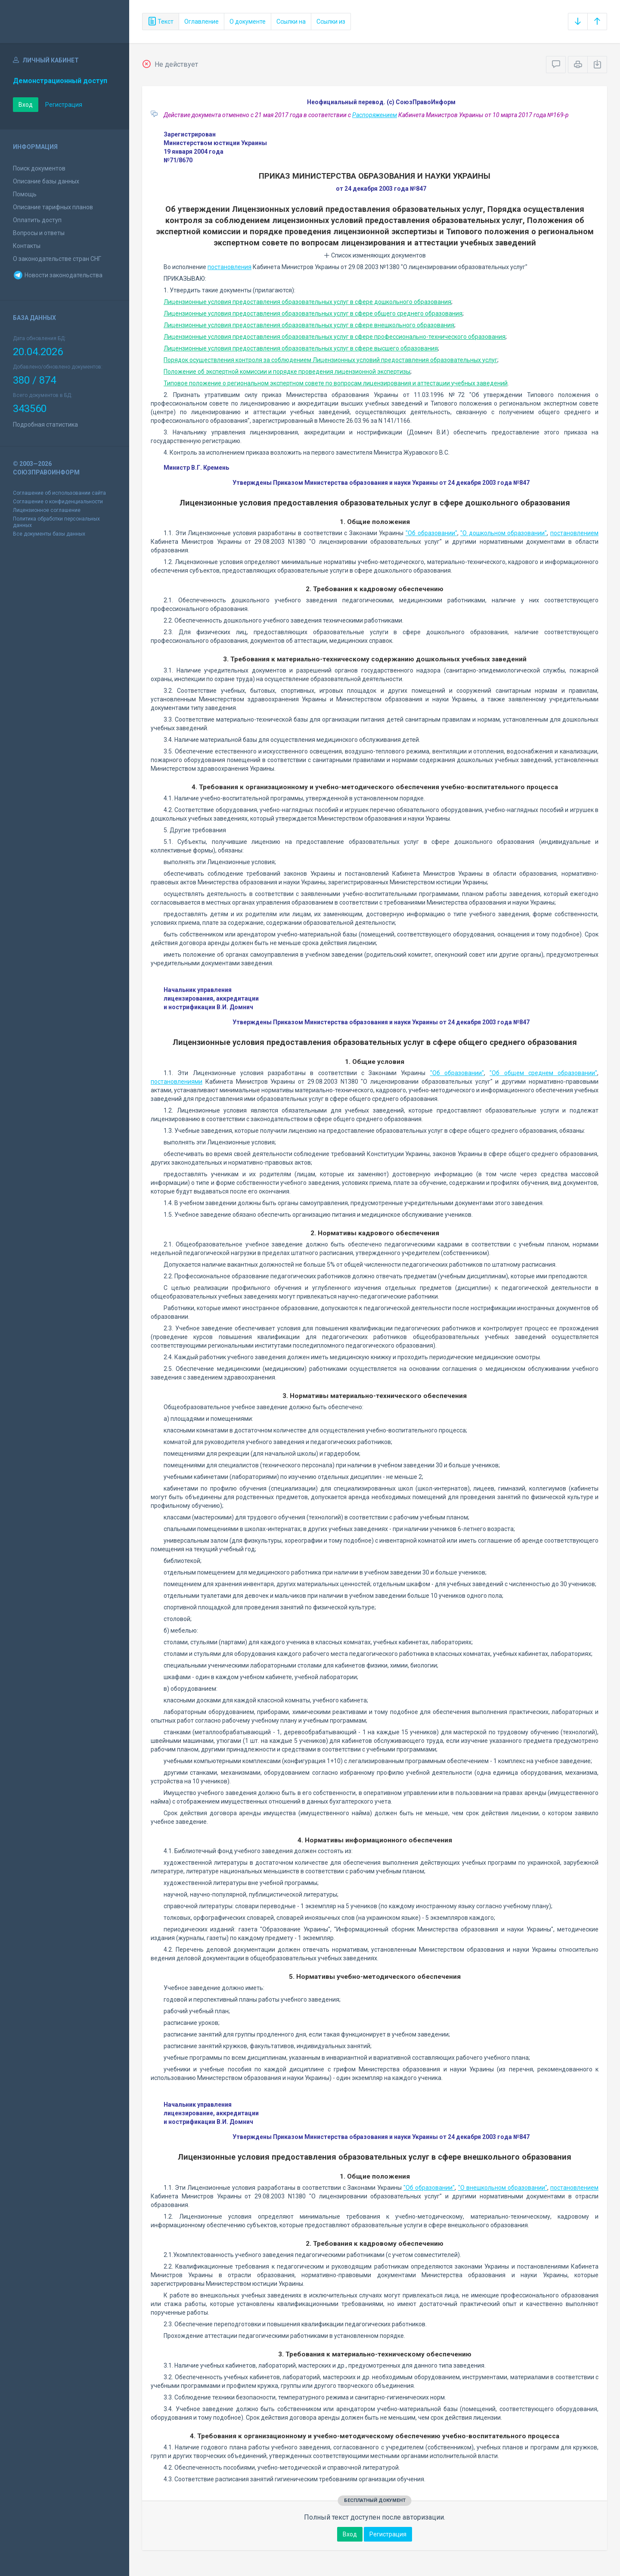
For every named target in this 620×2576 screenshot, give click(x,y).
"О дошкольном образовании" (503, 533)
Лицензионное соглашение (47, 510)
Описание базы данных (46, 181)
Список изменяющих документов (375, 255)
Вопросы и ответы (39, 232)
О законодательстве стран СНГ (57, 258)
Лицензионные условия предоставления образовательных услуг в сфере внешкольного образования (309, 325)
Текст (161, 21)
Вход (26, 104)
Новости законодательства (57, 275)
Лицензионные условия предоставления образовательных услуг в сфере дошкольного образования (307, 301)
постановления (229, 266)
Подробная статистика (45, 424)
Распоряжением (374, 115)
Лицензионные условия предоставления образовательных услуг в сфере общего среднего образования (313, 313)
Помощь (25, 194)
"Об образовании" (431, 533)
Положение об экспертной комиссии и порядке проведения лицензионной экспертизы (287, 371)
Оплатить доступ (37, 220)
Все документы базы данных (49, 534)
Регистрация (63, 104)
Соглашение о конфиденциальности (58, 502)
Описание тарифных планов (53, 207)
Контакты (26, 245)
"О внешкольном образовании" (502, 2187)
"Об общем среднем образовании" (543, 1072)
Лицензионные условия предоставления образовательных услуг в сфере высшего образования (301, 348)
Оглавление (201, 21)
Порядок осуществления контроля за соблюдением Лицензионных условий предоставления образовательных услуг (330, 359)
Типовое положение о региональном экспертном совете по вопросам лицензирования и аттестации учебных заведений (336, 383)
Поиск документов (39, 168)
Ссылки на (291, 21)
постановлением (574, 533)
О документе (247, 21)
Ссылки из (330, 21)
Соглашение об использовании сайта (59, 493)
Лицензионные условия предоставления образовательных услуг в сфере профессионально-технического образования (334, 336)
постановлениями (176, 1081)
